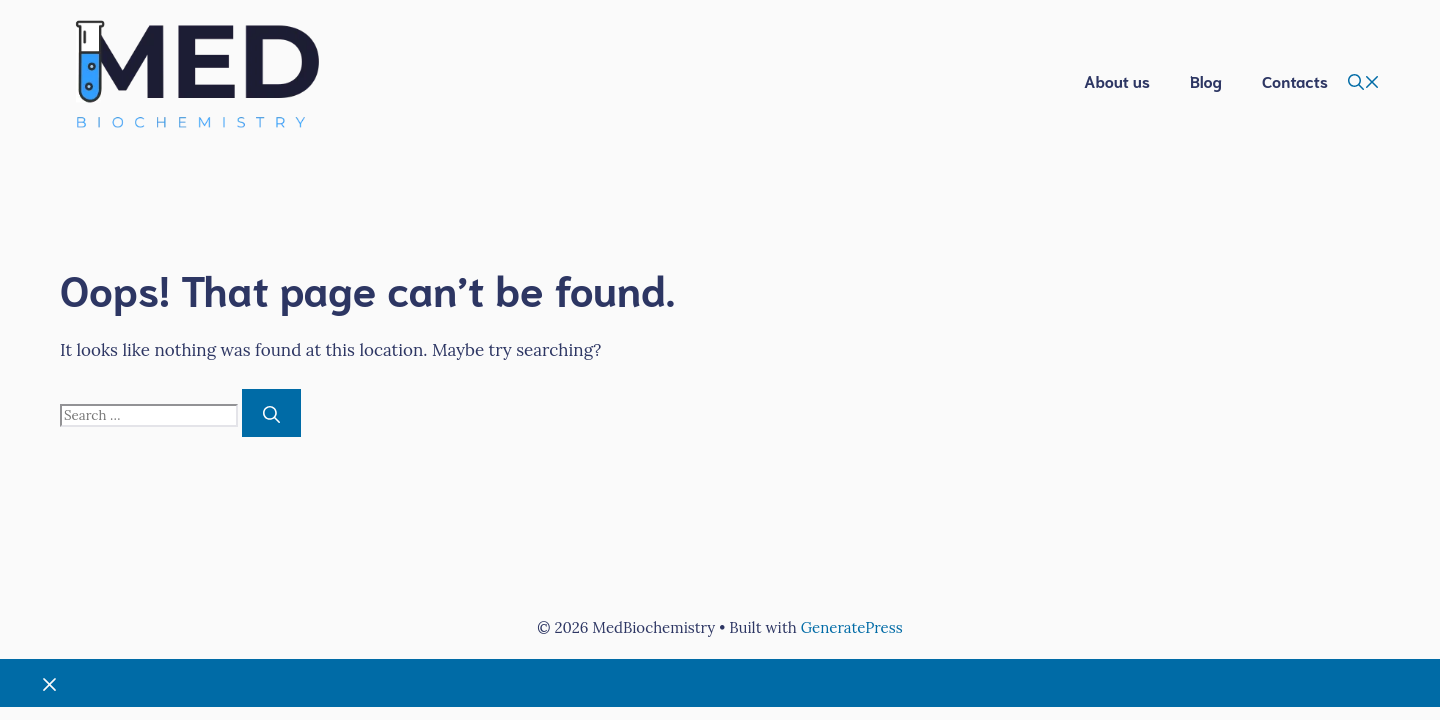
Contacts (1295, 80)
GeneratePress (852, 627)
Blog (1206, 80)
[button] (1364, 81)
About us (1117, 80)
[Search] (271, 413)
